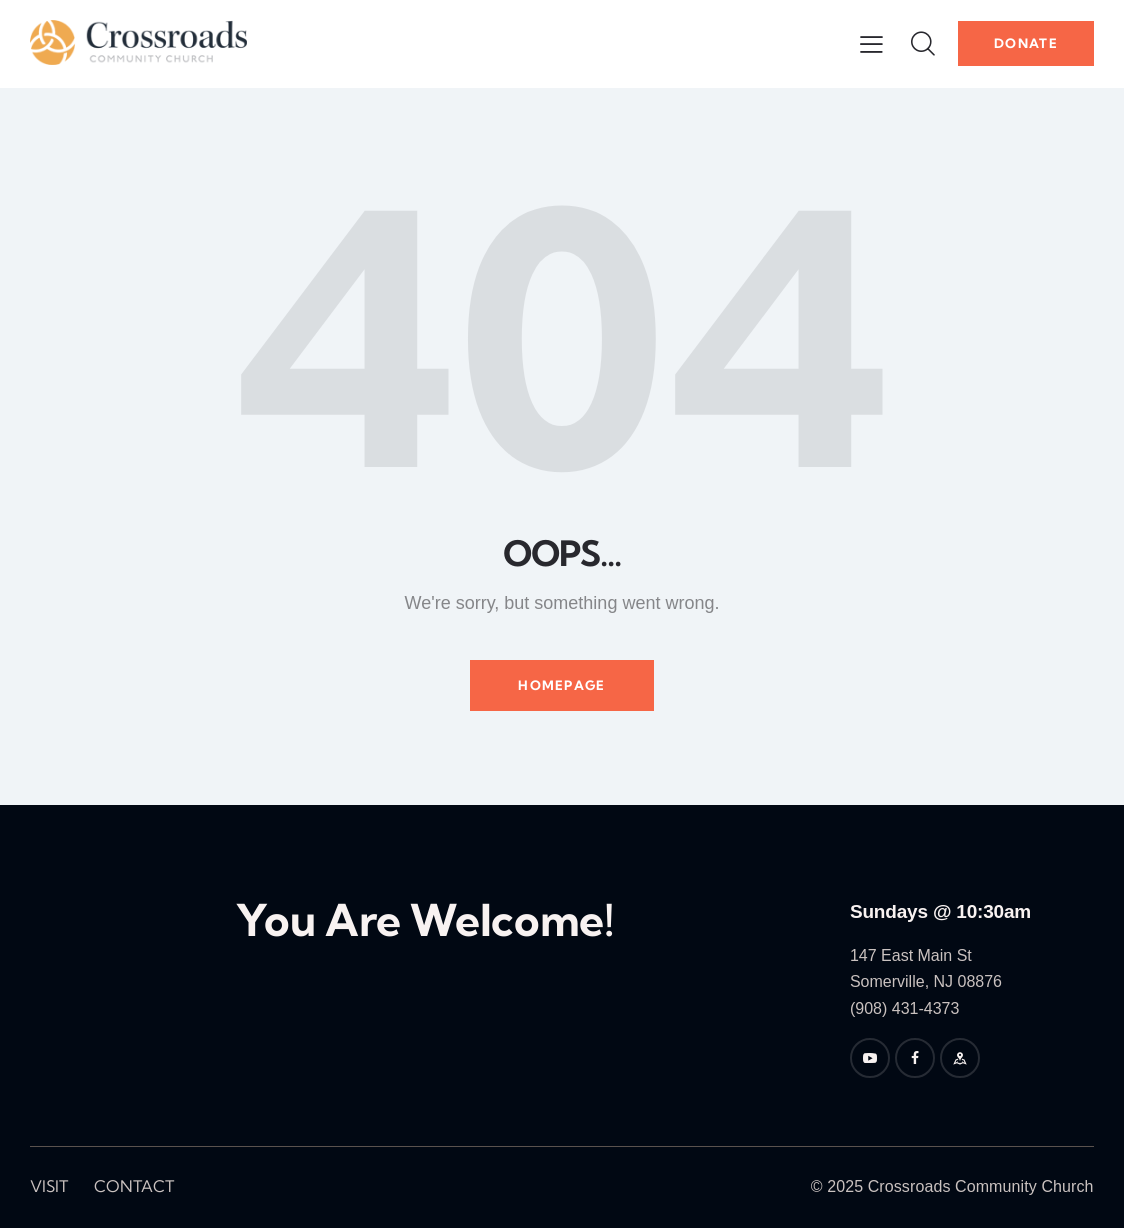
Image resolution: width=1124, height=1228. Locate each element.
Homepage (561, 685)
